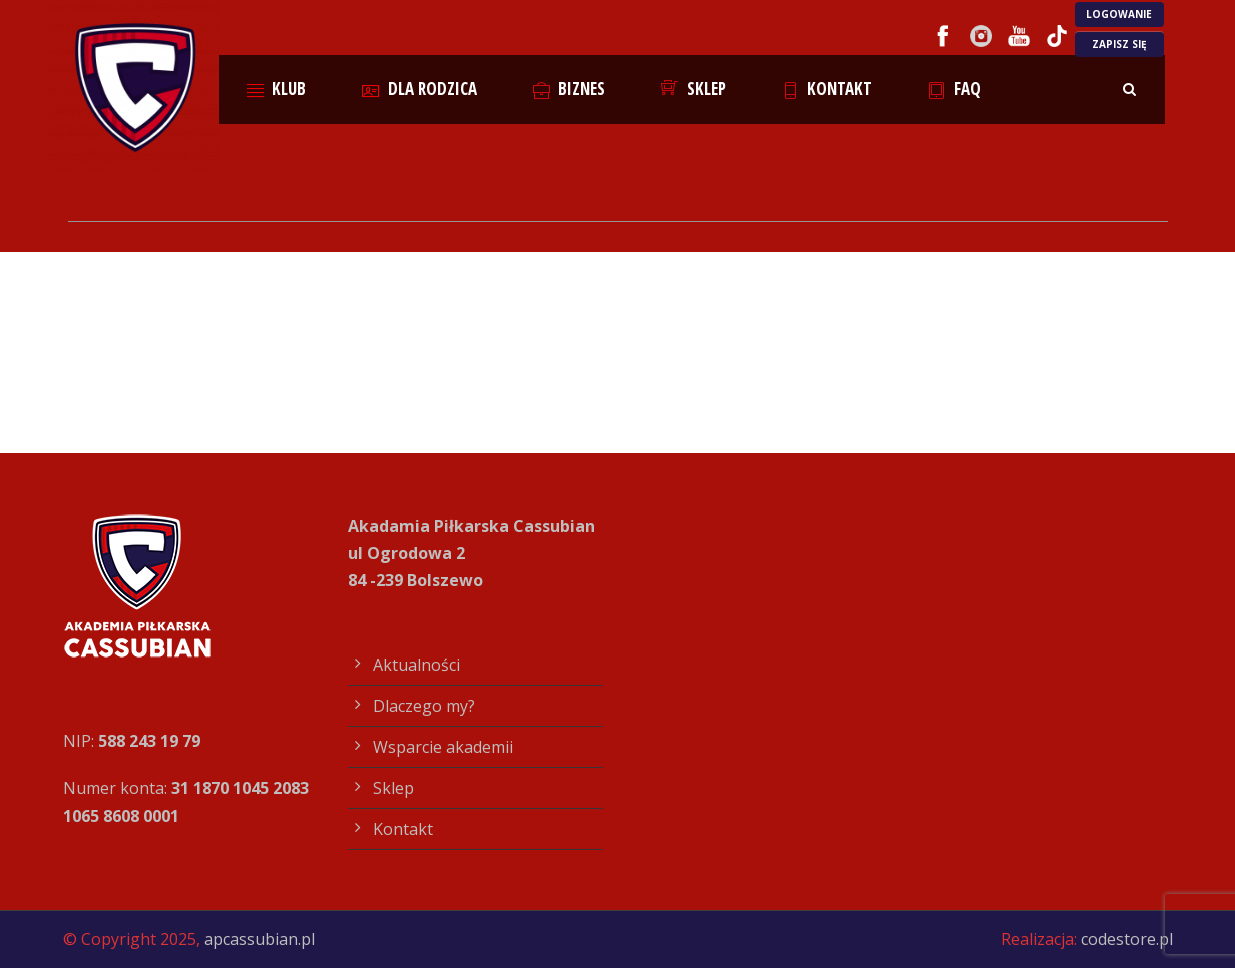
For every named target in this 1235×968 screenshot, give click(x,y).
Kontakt (827, 88)
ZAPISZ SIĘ (1119, 44)
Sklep (693, 88)
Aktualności (416, 665)
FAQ (954, 88)
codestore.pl (1127, 939)
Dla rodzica (419, 88)
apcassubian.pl (259, 939)
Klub (277, 88)
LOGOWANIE (1119, 14)
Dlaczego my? (424, 706)
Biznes (569, 88)
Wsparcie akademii (443, 747)
